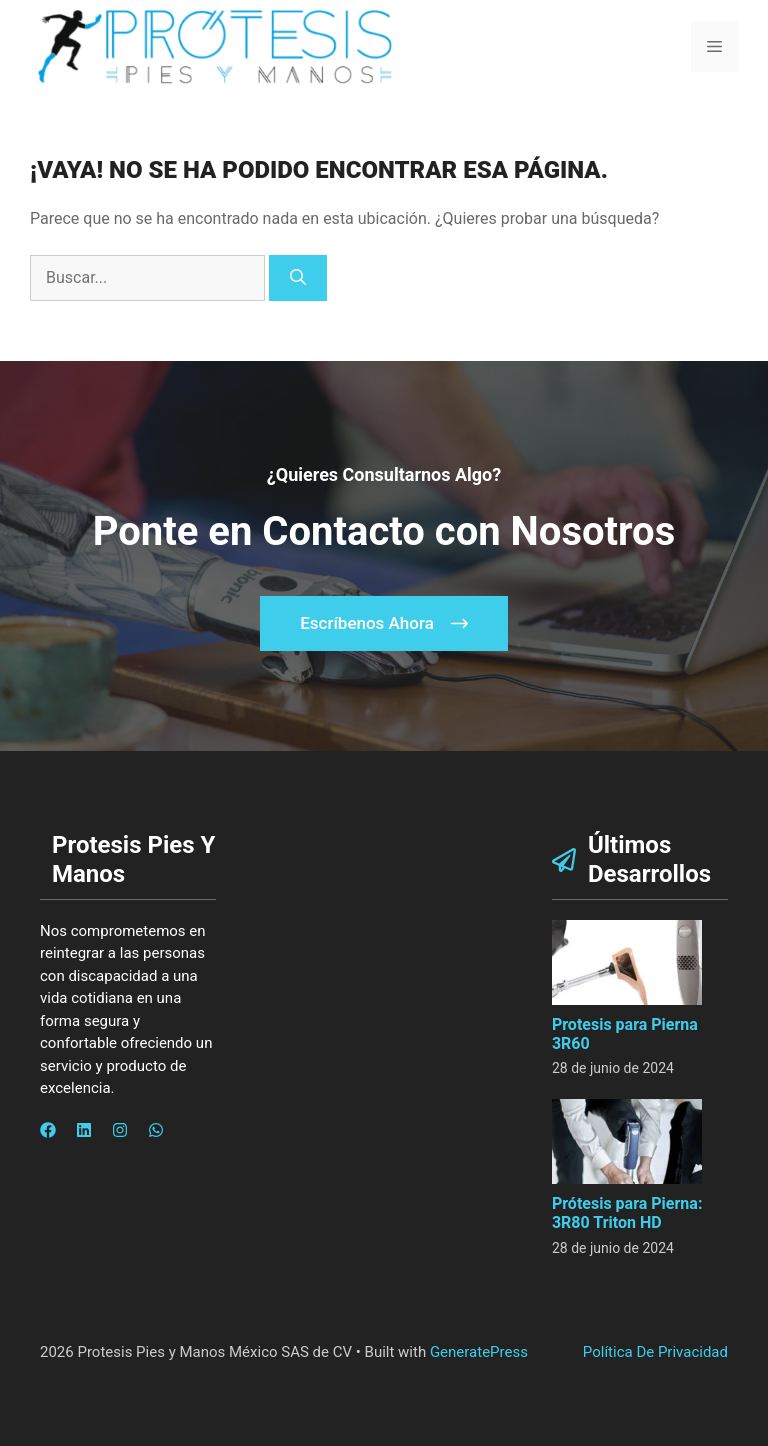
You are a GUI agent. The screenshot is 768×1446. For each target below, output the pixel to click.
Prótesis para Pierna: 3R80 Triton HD (627, 1213)
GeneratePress (479, 1352)
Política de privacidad (655, 1352)
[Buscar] (298, 278)
